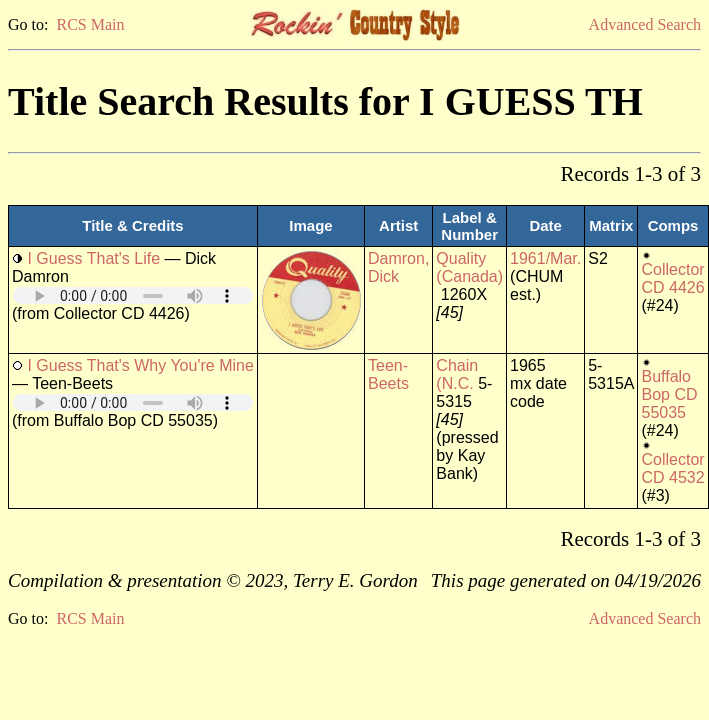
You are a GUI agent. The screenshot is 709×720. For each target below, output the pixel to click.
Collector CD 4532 (672, 468)
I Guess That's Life (93, 258)
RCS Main (90, 24)
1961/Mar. (545, 258)
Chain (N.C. (457, 374)
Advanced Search (645, 24)
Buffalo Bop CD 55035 (669, 394)
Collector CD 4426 (672, 278)
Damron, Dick (398, 267)
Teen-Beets (388, 374)
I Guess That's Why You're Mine (140, 365)
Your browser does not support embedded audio (133, 295)
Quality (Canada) (469, 267)
